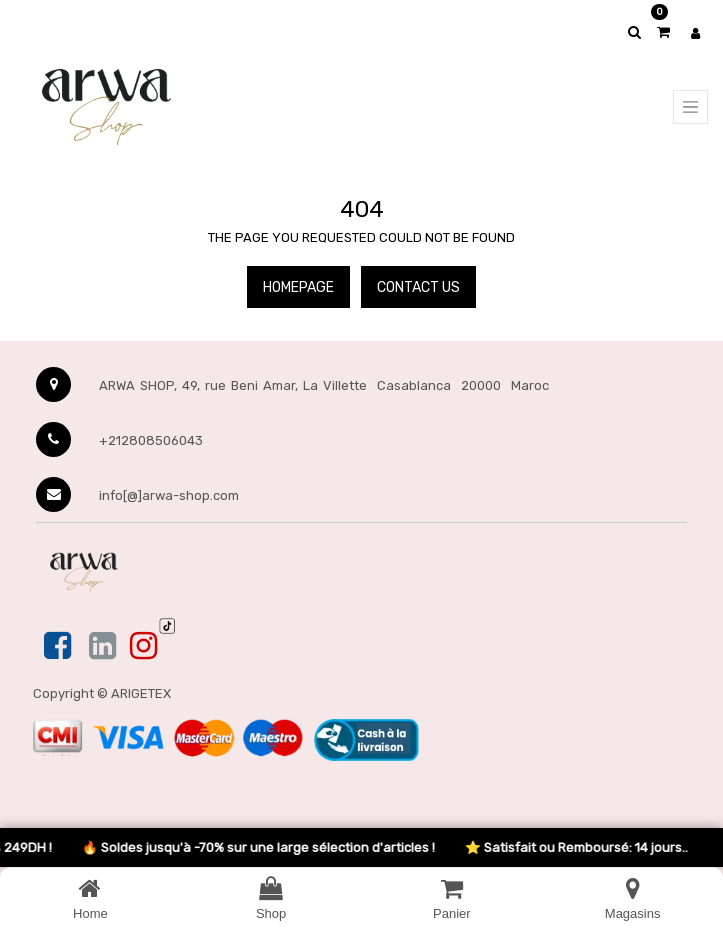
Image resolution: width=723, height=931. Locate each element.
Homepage (298, 287)
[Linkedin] (102, 647)
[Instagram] (143, 647)
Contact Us (418, 287)
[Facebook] (59, 647)
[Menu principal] (690, 107)
